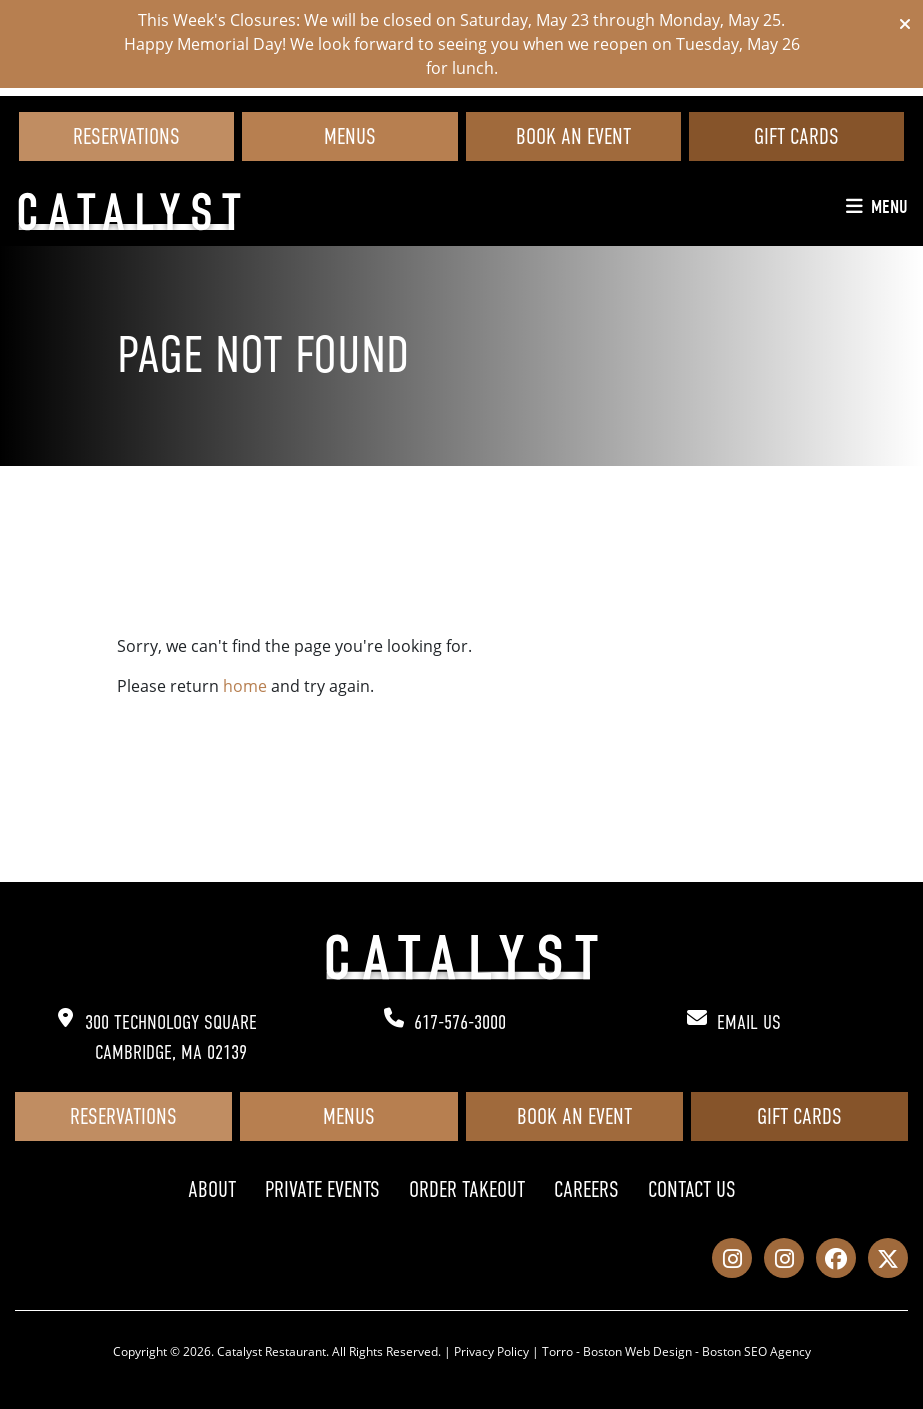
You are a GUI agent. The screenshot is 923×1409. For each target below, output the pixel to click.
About (212, 1189)
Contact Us (692, 1189)
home (245, 686)
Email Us (749, 1022)
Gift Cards (796, 136)
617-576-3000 (460, 1022)
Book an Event (573, 136)
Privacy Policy (491, 1351)
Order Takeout (467, 1189)
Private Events (322, 1189)
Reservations (126, 136)
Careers (586, 1189)
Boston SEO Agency (756, 1351)
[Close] (905, 24)
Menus (350, 136)
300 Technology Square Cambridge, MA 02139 (171, 1037)
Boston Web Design (637, 1351)
